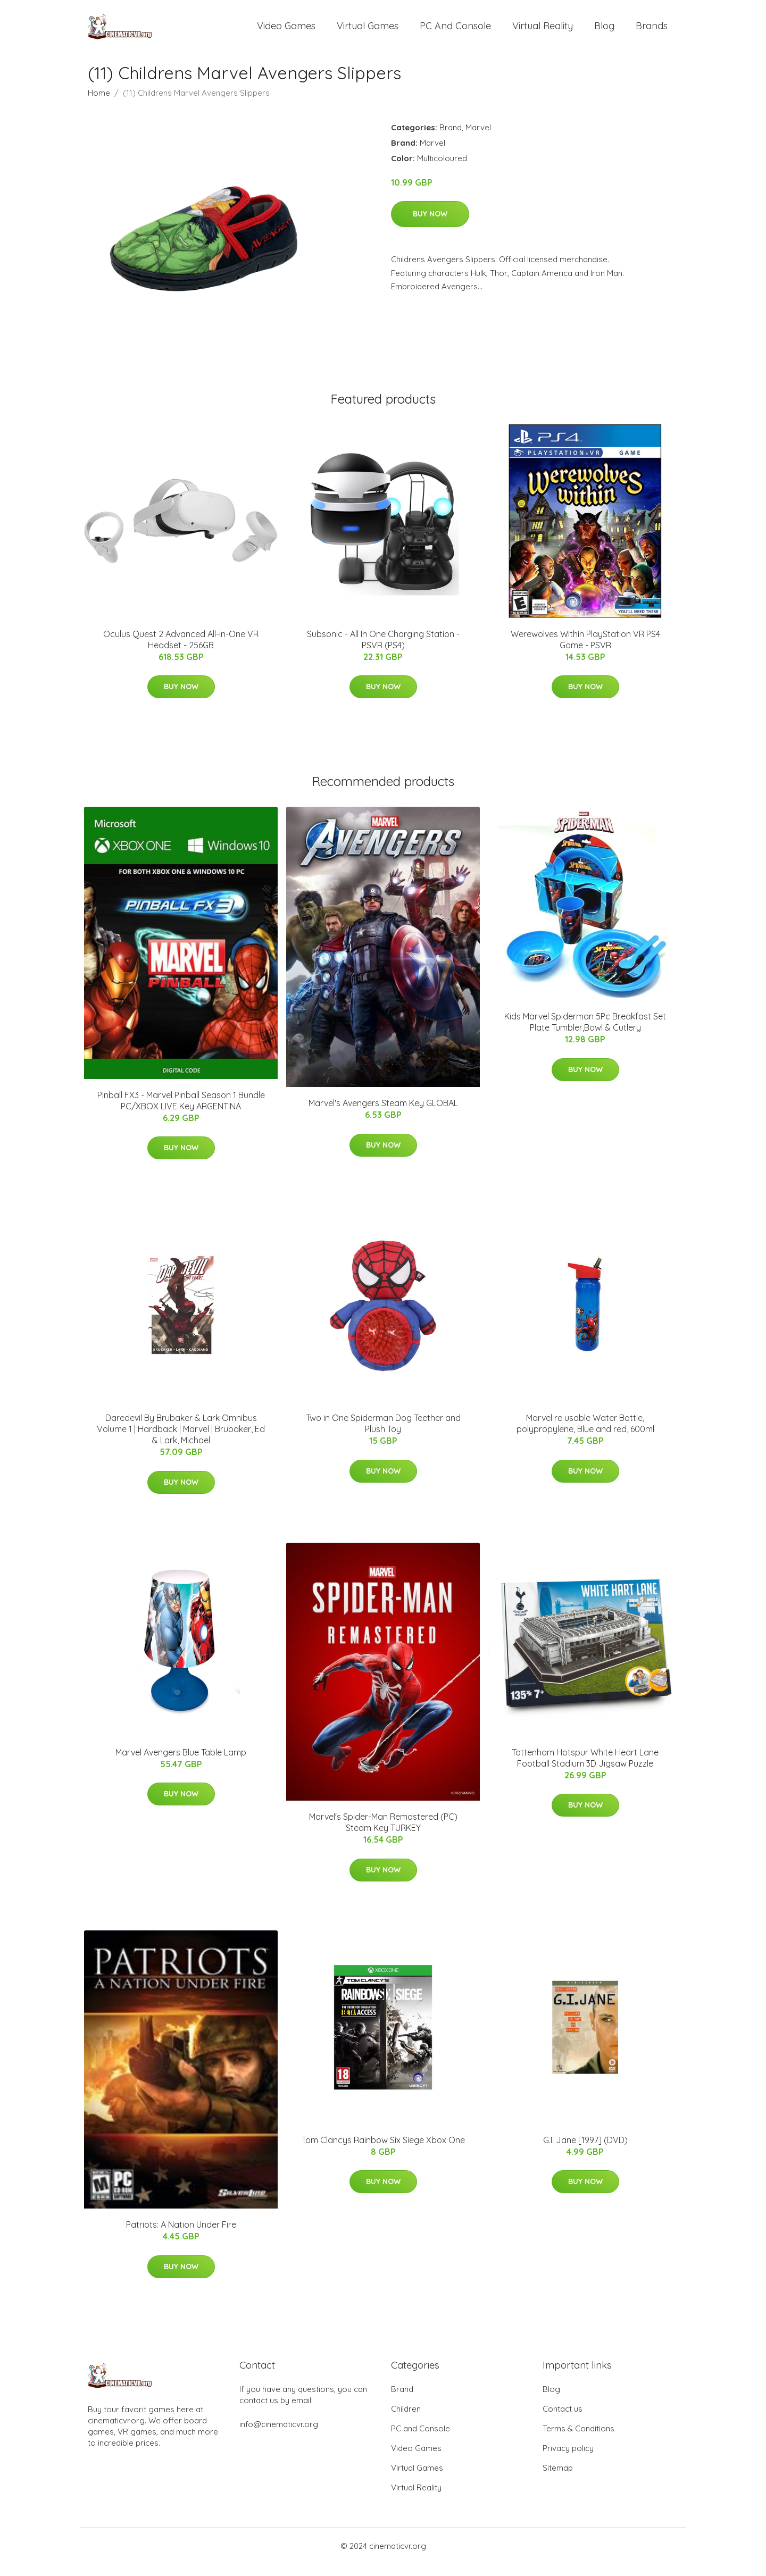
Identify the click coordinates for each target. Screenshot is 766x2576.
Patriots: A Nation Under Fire (181, 2236)
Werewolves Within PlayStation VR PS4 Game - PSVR (585, 651)
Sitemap (558, 2479)
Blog (604, 32)
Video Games (286, 32)
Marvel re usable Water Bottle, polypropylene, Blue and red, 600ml (585, 1435)
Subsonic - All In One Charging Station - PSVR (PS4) (383, 651)
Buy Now (430, 225)
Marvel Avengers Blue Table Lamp (180, 1764)
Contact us (562, 2420)
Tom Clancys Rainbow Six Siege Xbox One (383, 2151)
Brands (652, 32)
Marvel (478, 139)
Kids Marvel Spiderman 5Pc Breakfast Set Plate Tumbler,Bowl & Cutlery (585, 1033)
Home (99, 104)
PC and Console (455, 32)
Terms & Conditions (578, 2440)
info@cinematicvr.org (278, 2436)
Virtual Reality (542, 32)
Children (406, 2420)
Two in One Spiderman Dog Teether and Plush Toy (383, 1435)
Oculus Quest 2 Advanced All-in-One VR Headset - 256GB (181, 651)
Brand (450, 139)
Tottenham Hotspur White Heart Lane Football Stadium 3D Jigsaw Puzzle (585, 1769)
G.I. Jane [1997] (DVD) (585, 2151)
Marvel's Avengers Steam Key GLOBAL (383, 1114)
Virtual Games (367, 32)
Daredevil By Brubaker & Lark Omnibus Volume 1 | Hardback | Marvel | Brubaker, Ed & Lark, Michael (181, 1441)
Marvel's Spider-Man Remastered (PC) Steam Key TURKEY (383, 1834)
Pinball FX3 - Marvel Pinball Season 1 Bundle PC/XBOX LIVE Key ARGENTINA (181, 1112)
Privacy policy (568, 2460)
